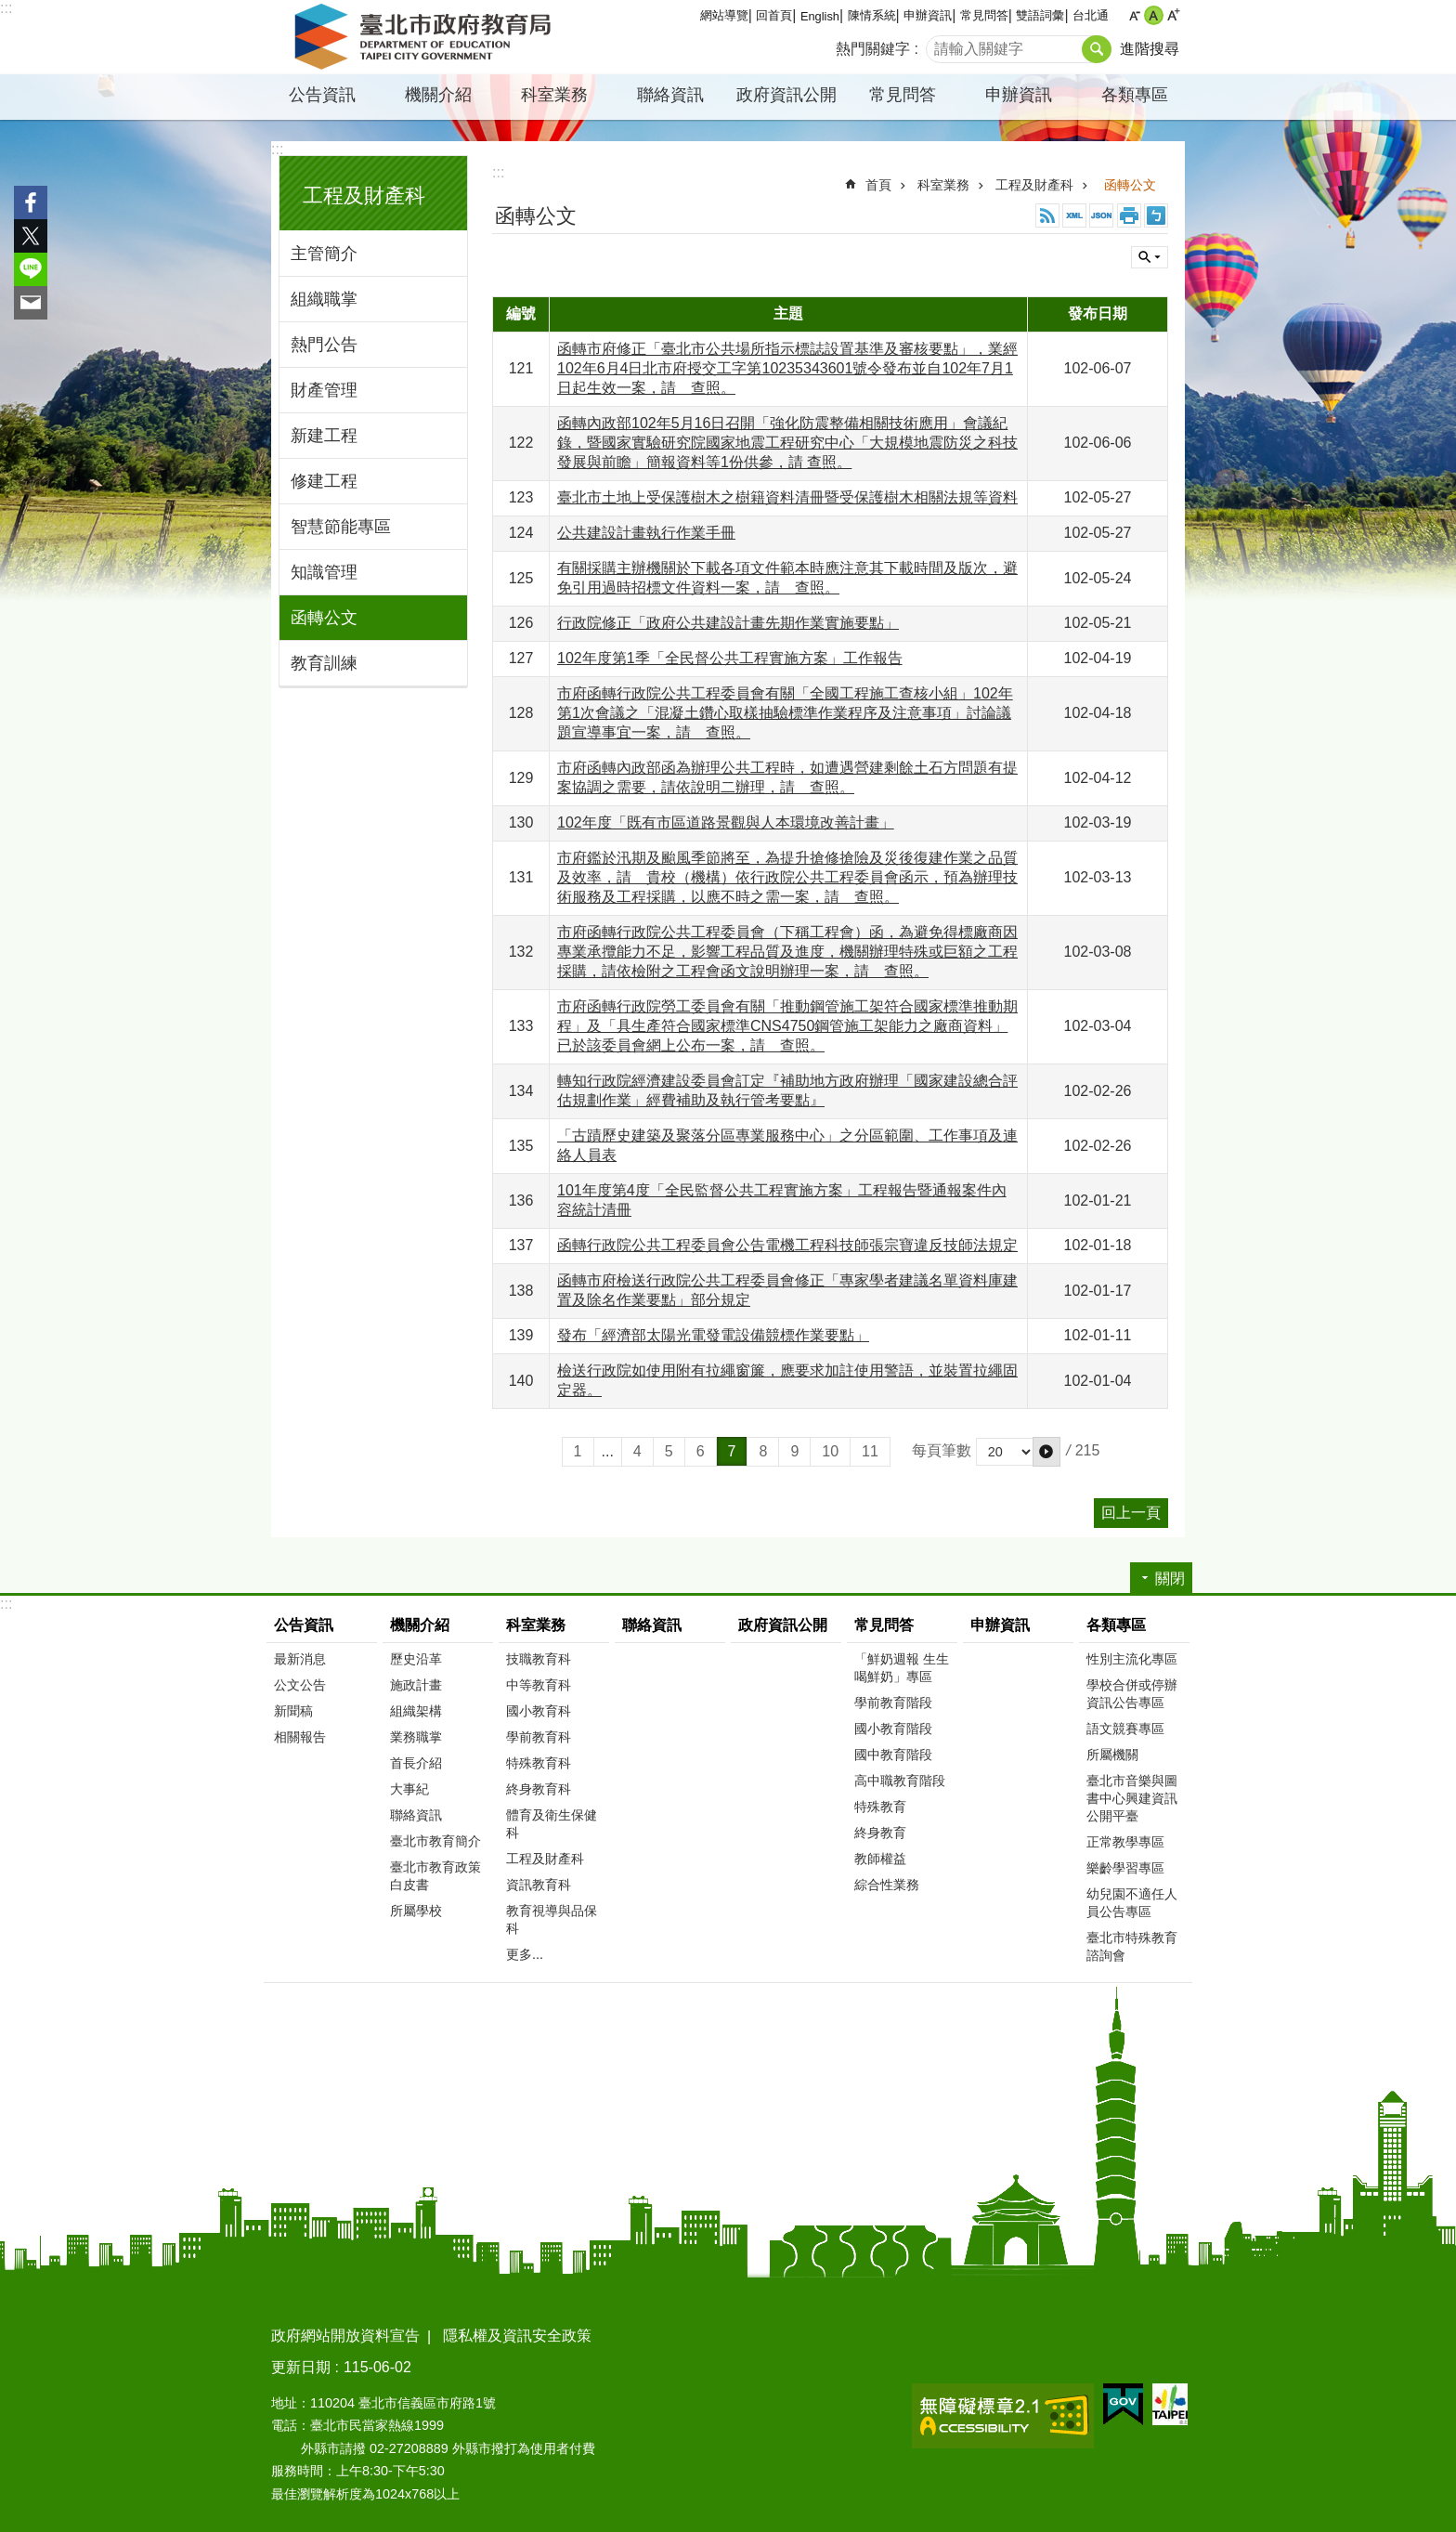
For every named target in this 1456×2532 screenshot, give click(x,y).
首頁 (878, 184)
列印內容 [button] (1129, 215)
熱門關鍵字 (873, 49)
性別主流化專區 (1131, 1658)
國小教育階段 (893, 1728)
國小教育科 (538, 1710)
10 (830, 1451)
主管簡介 (324, 253)
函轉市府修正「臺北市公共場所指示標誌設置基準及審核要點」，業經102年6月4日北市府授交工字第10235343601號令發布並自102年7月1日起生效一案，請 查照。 (787, 368)
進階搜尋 (1149, 49)
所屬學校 (416, 1910)
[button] (1046, 1452)
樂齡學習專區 (1125, 1867)
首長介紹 (416, 1762)
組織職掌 (324, 299)
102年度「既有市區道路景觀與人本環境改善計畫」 (725, 822)
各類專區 (1134, 94)
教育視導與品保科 (551, 1919)
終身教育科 (538, 1789)
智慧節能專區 (341, 526)
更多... (524, 1954)
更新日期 (301, 2367)
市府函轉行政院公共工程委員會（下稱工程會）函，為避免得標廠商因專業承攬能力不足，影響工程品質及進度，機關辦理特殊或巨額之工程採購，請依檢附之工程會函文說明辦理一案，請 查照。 (787, 951)
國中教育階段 (893, 1754)
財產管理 (324, 390)
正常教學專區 (1125, 1841)
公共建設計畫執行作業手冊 (646, 533)
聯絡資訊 (670, 94)
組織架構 (416, 1710)
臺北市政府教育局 (426, 37)
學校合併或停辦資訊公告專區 (1131, 1693)
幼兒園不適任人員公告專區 (1131, 1902)
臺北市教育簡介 (435, 1841)
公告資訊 (322, 94)
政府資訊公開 (786, 94)
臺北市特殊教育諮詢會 (1131, 1946)
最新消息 (300, 1658)
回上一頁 (1131, 1513)
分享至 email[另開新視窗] (30, 303)
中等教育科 (538, 1684)
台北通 (1090, 15)
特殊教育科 (538, 1762)
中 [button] (1154, 15)
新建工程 (324, 435)
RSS (1047, 215)
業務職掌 (416, 1736)
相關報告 (300, 1736)
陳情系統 (872, 15)
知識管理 (324, 572)
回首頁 (774, 15)
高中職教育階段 (899, 1780)
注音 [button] (1156, 215)
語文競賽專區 (1125, 1728)
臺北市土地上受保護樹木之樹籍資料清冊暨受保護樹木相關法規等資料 (787, 497)
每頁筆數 (941, 1450)
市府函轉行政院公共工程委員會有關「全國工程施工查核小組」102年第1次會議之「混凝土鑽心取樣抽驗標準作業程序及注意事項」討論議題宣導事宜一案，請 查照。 (785, 712)
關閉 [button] (1149, 257)
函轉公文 (324, 617)
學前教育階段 (893, 1702)
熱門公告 (324, 344)
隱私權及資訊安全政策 (517, 2335)
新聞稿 (293, 1710)
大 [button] (1173, 15)
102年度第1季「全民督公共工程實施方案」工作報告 (730, 658)
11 (870, 1451)
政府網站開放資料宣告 (345, 2335)
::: (6, 8)
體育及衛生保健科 (551, 1824)
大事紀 (409, 1789)
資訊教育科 (538, 1884)
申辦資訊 (928, 15)
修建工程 (324, 481)
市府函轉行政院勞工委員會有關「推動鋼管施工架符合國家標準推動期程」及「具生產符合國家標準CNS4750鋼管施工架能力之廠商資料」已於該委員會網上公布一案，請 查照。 (787, 1025)
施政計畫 (416, 1684)
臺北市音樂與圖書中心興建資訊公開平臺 (1131, 1798)
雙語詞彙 (1040, 15)
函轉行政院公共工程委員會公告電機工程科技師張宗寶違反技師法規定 (787, 1245)
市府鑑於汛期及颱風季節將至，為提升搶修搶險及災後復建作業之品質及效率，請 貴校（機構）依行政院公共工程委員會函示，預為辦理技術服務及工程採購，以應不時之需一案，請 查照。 (787, 877)
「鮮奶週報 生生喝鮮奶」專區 (901, 1667)
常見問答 (984, 15)
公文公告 (300, 1684)
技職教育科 (538, 1658)
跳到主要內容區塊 (9, 9)
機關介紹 (438, 94)
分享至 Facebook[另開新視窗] (30, 202)
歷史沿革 (416, 1658)
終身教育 (880, 1832)
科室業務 (554, 94)
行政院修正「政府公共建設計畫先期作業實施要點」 (728, 623)
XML (1074, 215)
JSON (1101, 215)
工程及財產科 (364, 195)
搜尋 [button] (1097, 49)
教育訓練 (324, 663)
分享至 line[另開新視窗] (30, 269)
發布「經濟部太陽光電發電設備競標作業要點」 (713, 1335)
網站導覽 (724, 15)
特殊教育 (880, 1806)
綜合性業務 (886, 1884)
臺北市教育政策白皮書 (435, 1876)
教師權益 (880, 1858)
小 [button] (1134, 15)
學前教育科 (538, 1736)
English (819, 16)
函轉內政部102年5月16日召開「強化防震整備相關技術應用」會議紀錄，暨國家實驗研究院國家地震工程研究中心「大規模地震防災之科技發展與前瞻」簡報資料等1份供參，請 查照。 (787, 442)
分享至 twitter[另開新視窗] (30, 236)
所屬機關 (1112, 1754)
